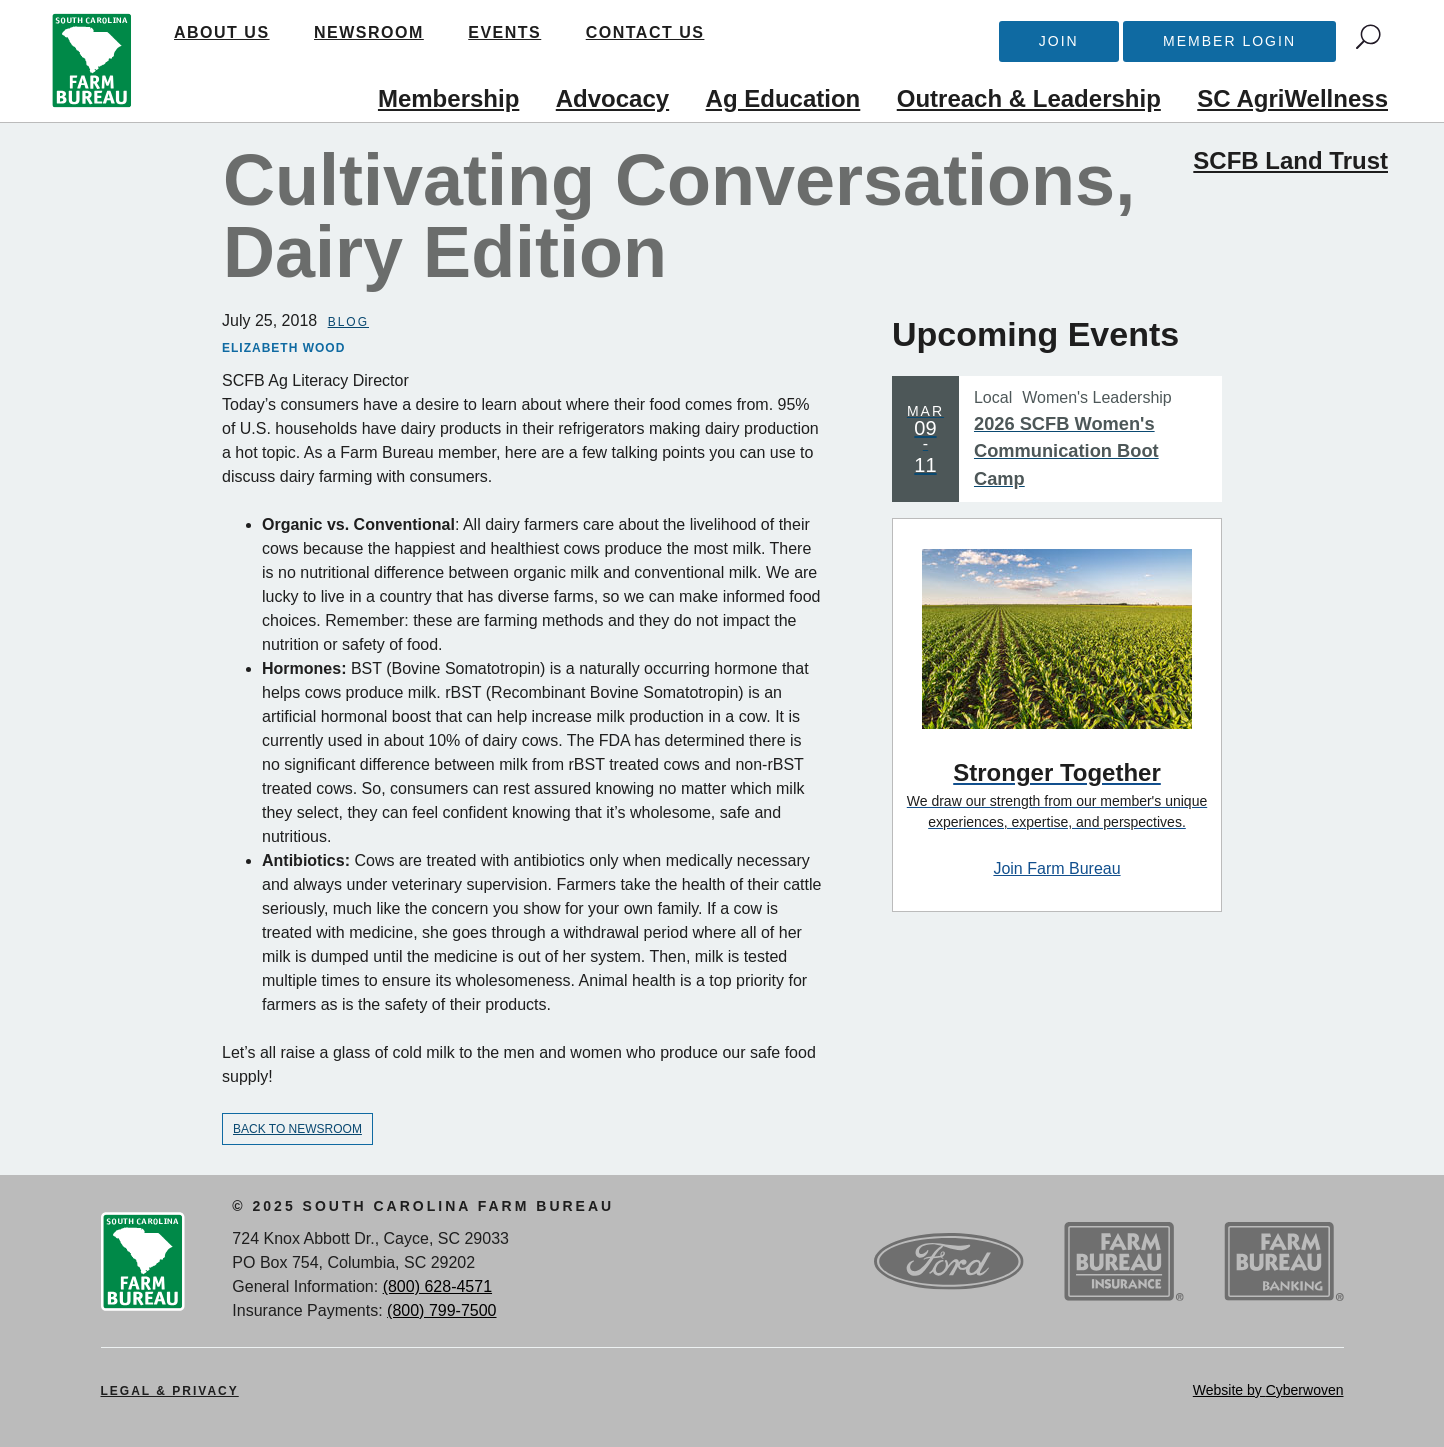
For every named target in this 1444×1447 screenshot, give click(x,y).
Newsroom (369, 32)
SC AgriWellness (1292, 98)
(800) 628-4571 (437, 1286)
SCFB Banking (1284, 1262)
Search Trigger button (1368, 36)
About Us (222, 32)
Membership (448, 98)
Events (504, 32)
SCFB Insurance (1124, 1262)
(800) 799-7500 (441, 1310)
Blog (348, 322)
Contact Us (645, 32)
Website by (1268, 1390)
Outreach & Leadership (1029, 98)
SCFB (92, 61)
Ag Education (783, 98)
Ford (949, 1262)
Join (1059, 41)
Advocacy (612, 98)
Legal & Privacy (170, 1391)
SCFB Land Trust (1290, 160)
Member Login (1229, 41)
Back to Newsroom (297, 1129)
